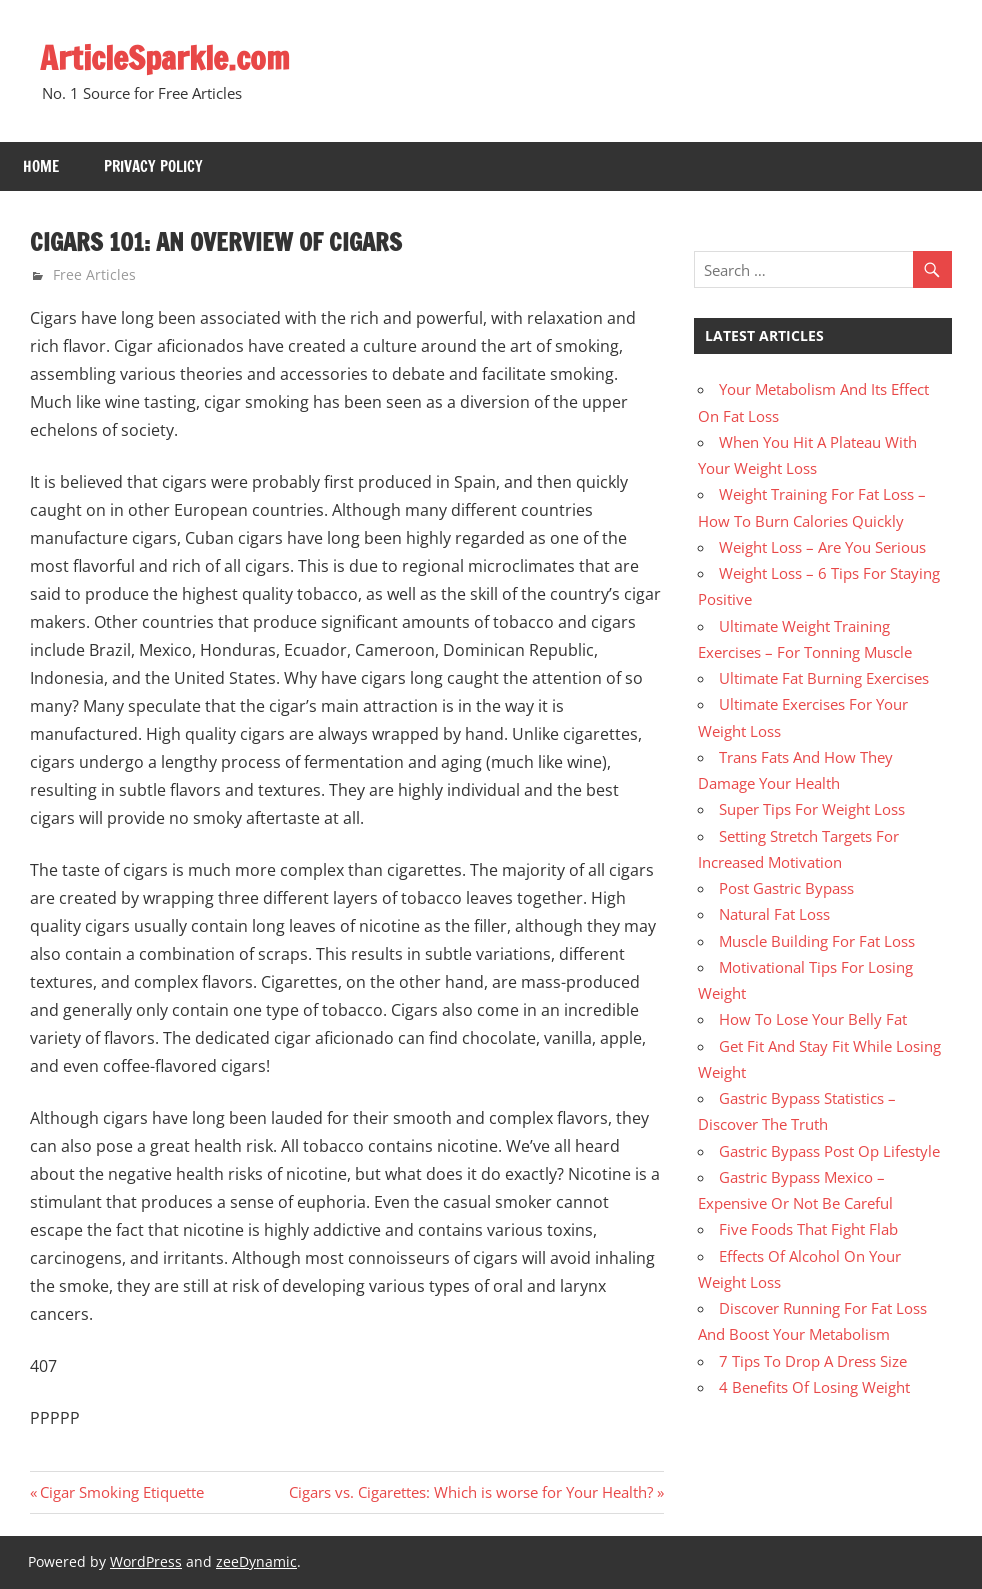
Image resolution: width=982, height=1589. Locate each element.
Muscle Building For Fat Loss (817, 941)
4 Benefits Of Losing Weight (814, 1387)
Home (41, 166)
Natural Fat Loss (774, 914)
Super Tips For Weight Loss (812, 809)
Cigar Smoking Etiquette (121, 1492)
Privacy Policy (153, 166)
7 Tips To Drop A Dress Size (813, 1361)
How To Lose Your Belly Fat (813, 1019)
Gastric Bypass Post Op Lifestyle (829, 1151)
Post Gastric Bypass (786, 888)
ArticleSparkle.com (165, 58)
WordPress (146, 1561)
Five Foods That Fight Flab (808, 1229)
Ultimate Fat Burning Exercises (824, 678)
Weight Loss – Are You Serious (822, 547)
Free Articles (94, 274)
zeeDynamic (256, 1561)
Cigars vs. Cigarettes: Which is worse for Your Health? (471, 1492)
